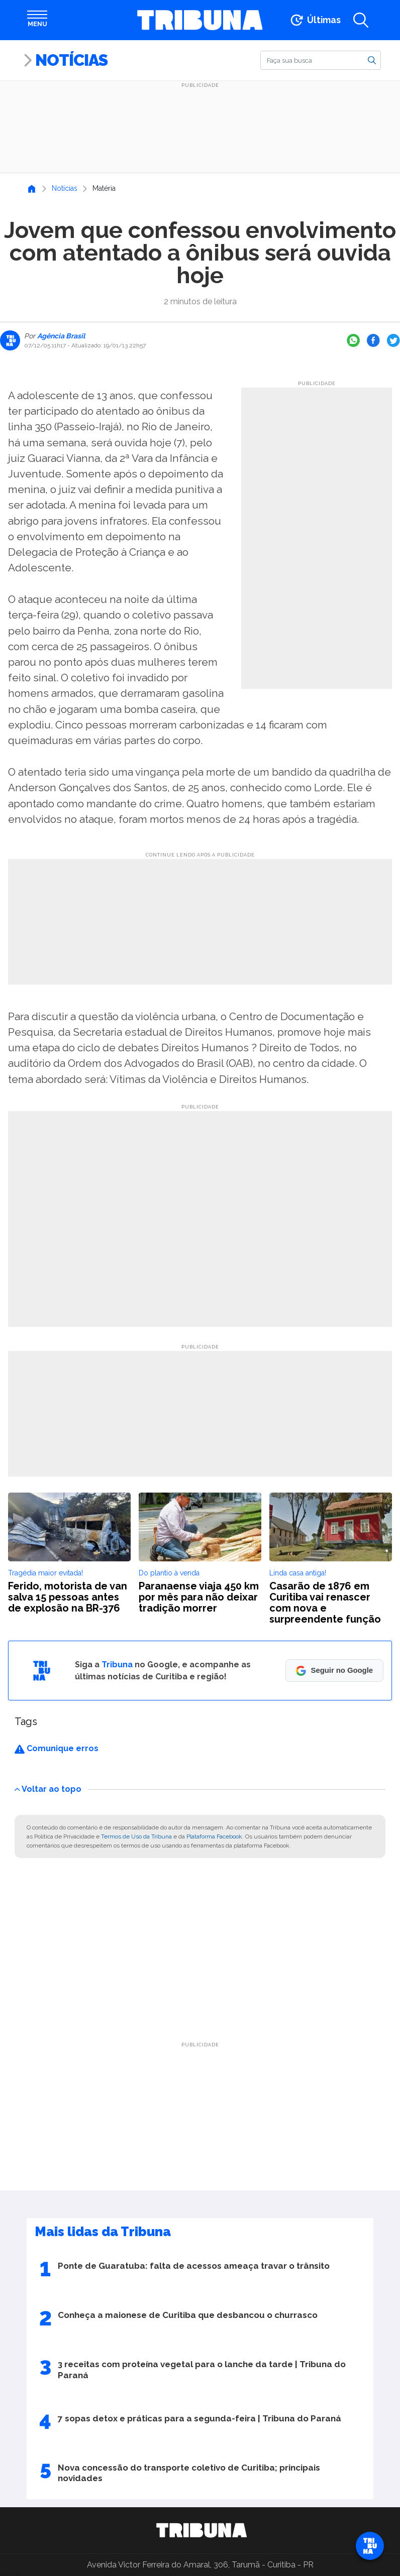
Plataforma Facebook (214, 1836)
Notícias (71, 60)
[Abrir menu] (37, 20)
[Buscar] (320, 60)
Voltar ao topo (48, 1788)
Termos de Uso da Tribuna (136, 1836)
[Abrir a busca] (361, 20)
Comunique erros (56, 1748)
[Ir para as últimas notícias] (315, 20)
